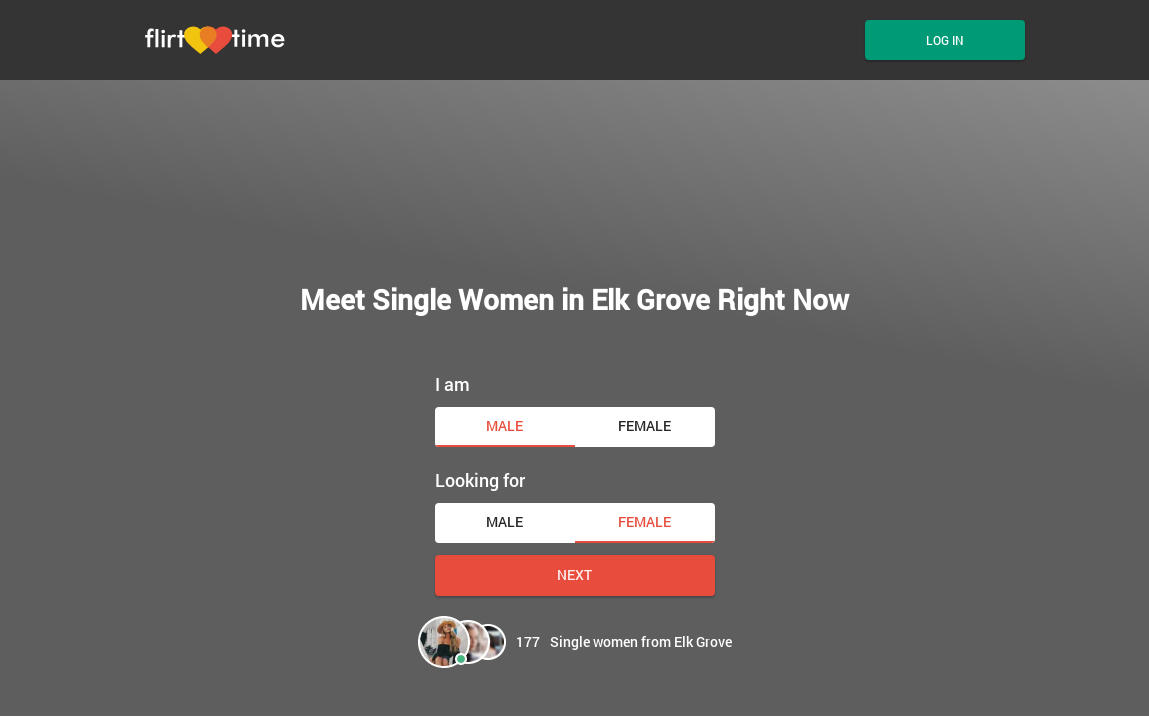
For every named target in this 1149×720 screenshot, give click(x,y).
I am (452, 384)
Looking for (480, 480)
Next (574, 574)
